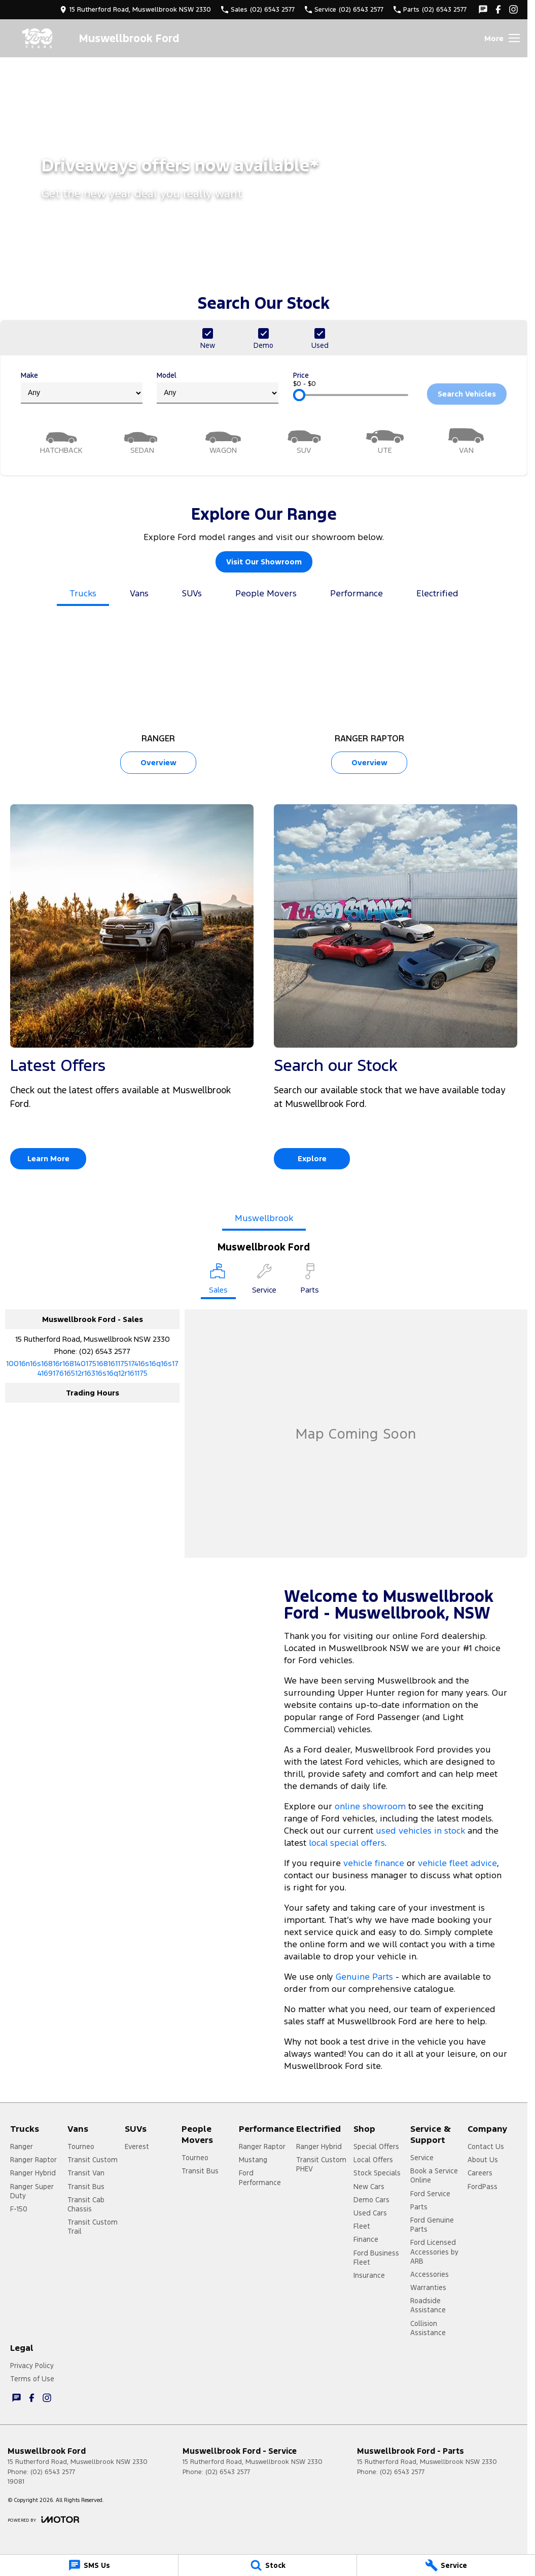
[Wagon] (223, 440)
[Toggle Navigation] (502, 38)
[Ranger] (158, 699)
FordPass (482, 2186)
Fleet (361, 2226)
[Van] (466, 440)
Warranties (428, 2287)
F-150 (18, 2208)
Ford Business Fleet (376, 2257)
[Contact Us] (135, 9)
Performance (356, 593)
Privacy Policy (32, 2365)
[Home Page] (38, 38)
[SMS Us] (89, 2565)
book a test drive (354, 2041)
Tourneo (80, 2146)
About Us (483, 2159)
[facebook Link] (498, 9)
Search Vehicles (467, 394)
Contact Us (486, 2146)
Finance (365, 2239)
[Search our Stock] (395, 990)
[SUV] (304, 440)
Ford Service (430, 2193)
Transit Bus (85, 2186)
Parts (418, 2206)
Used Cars (370, 2212)
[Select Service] (264, 1280)
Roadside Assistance (428, 2305)
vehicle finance (373, 1863)
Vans (139, 593)
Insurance (369, 2275)
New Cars (368, 2186)
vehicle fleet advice (457, 1863)
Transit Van (85, 2172)
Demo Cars (371, 2199)
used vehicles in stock (420, 1830)
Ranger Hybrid (33, 2172)
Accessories (429, 2274)
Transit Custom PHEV (321, 2164)
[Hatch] (61, 440)
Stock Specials (377, 2172)
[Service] (446, 2565)
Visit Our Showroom (264, 561)
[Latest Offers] (132, 990)
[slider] (299, 395)
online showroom (370, 1806)
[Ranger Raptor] (369, 699)
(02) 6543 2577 (104, 1351)
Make (81, 387)
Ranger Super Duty (32, 2191)
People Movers (266, 593)
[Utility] (385, 440)
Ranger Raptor (33, 2159)
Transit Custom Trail (92, 2226)
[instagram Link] (513, 9)
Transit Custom (92, 2159)
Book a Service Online (434, 2175)
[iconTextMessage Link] (483, 9)
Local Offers (373, 2159)
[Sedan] (142, 440)
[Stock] (267, 2565)
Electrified (437, 593)
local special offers (347, 1842)
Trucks (82, 593)
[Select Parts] (310, 1280)
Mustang (253, 2159)
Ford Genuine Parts (432, 2224)
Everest (137, 2146)
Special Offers (376, 2146)
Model (217, 387)
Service (422, 2157)
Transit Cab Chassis (85, 2204)
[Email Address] (92, 1368)
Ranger (21, 2146)
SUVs (192, 593)
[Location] (218, 1281)
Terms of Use (32, 2378)
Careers (480, 2172)
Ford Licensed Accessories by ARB (434, 2251)
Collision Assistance (428, 2328)
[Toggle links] (43, 2519)
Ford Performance (260, 2177)
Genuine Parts (366, 1976)
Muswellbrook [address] (264, 1218)
